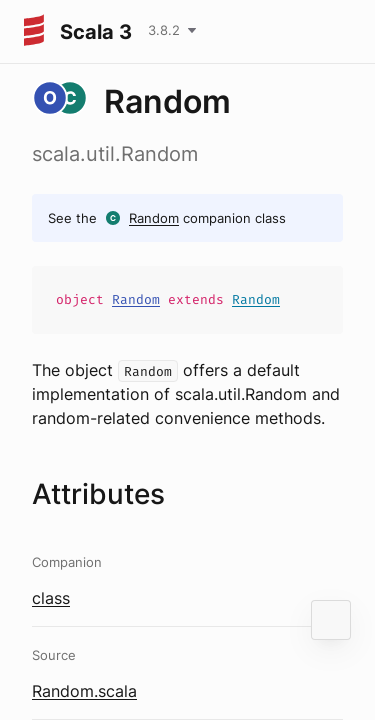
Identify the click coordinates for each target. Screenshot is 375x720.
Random (154, 218)
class (51, 598)
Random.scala (84, 691)
